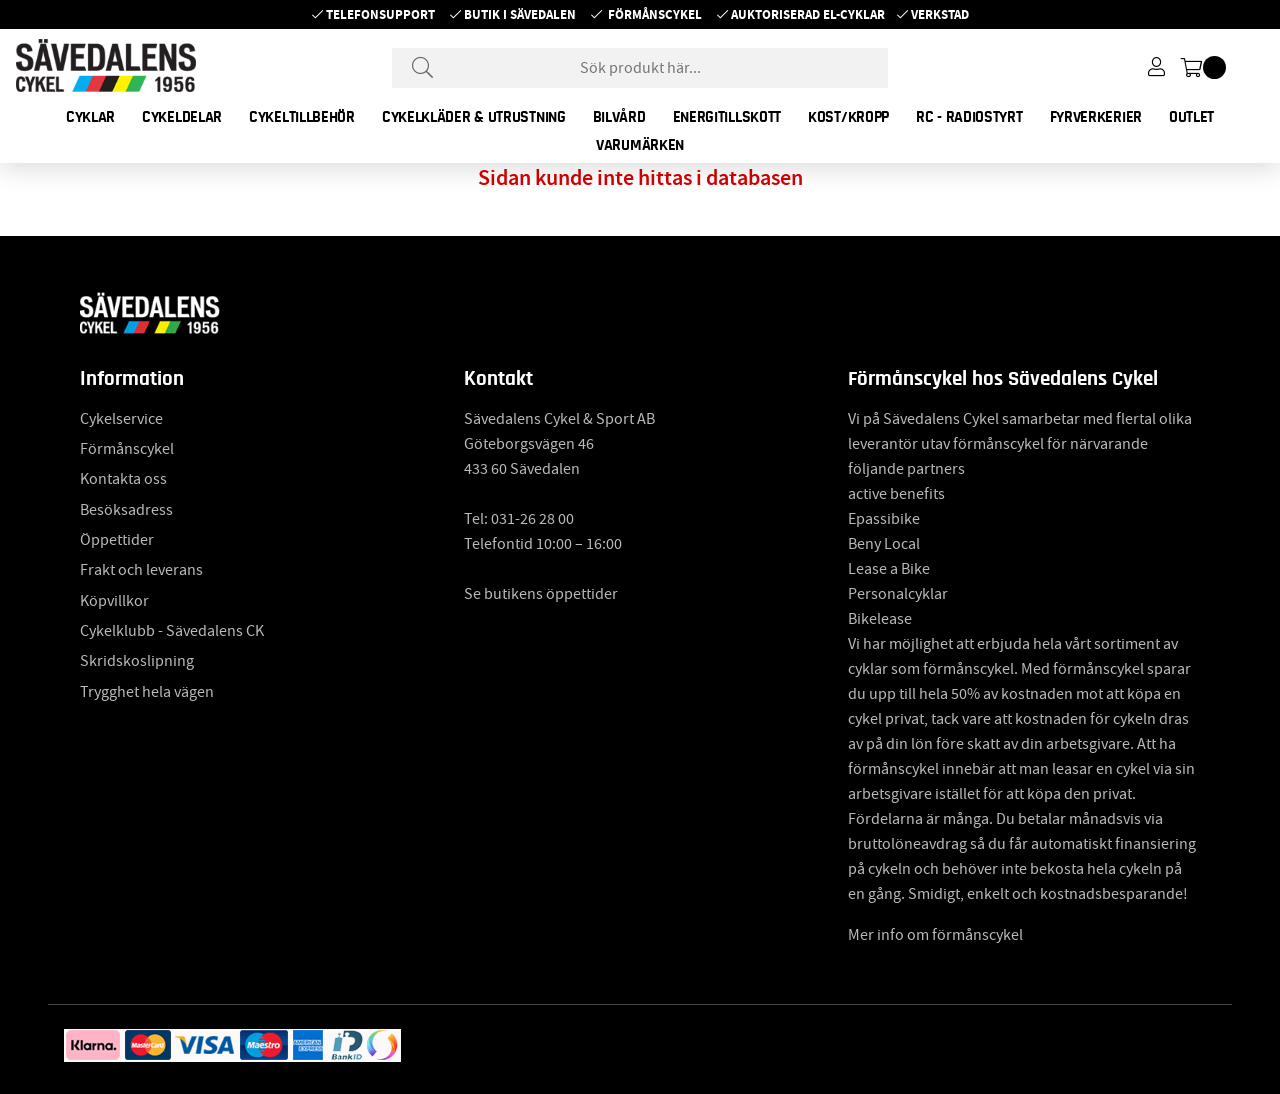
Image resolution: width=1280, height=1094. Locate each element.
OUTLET (1191, 117)
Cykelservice (121, 419)
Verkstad (940, 14)
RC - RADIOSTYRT (969, 117)
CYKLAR (90, 117)
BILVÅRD (619, 117)
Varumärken (640, 145)
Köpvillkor (114, 601)
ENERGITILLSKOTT (727, 117)
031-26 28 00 (532, 519)
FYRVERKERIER (1096, 117)
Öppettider (117, 540)
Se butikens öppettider (541, 594)
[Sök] (640, 68)
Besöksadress (126, 510)
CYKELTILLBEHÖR (302, 117)
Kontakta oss (123, 479)
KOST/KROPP (848, 117)
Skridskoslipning (137, 661)
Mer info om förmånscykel (935, 935)
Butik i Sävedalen (520, 14)
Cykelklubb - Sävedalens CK (172, 631)
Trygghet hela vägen (147, 692)
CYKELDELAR (182, 117)
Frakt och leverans (141, 570)
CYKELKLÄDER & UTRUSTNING (474, 117)
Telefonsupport (380, 14)
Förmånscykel (655, 14)
